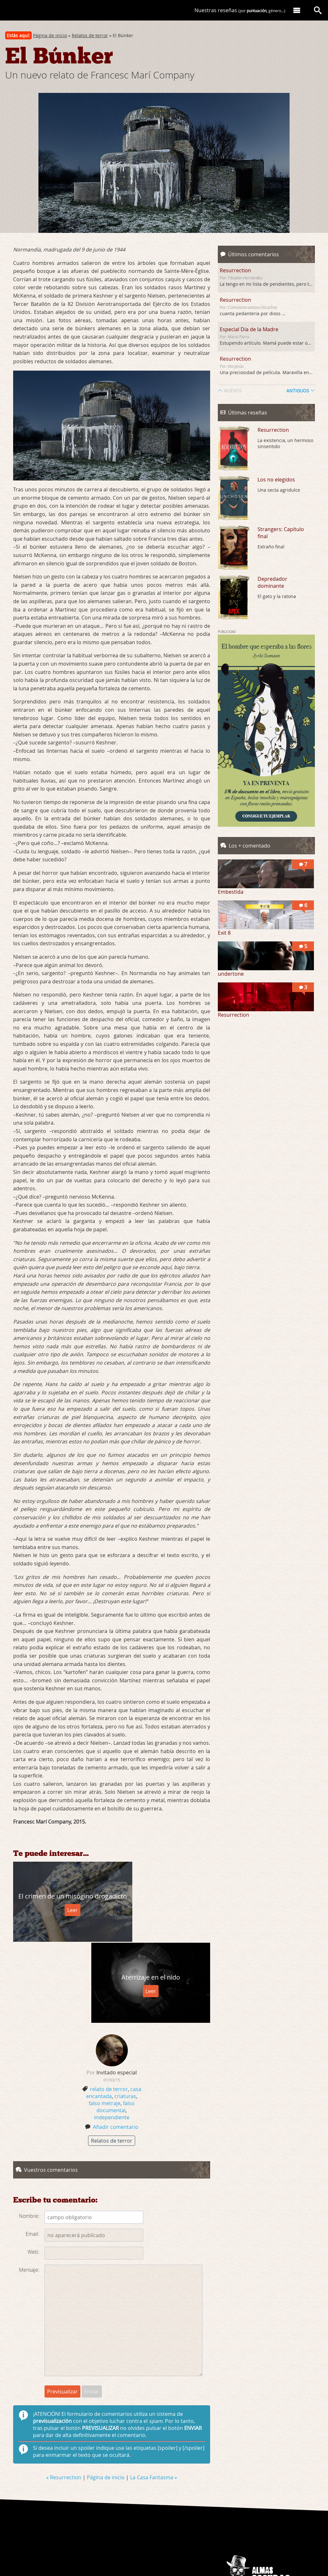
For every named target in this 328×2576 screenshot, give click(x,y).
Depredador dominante (272, 582)
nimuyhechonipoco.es (271, 2538)
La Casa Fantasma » (153, 2395)
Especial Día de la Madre (249, 329)
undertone (231, 973)
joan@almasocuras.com (262, 2533)
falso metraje (104, 2020)
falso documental (115, 2024)
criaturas (125, 2013)
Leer (61, 1915)
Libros (293, 2525)
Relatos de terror (90, 35)
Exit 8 (224, 932)
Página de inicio (50, 35)
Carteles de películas (250, 2525)
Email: (32, 2151)
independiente (111, 2035)
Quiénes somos (245, 2520)
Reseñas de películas (280, 2520)
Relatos (278, 2525)
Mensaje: (29, 2187)
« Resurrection (64, 2395)
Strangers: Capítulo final (281, 533)
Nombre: (29, 2133)
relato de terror (109, 2006)
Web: (33, 2169)
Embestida (230, 891)
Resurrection (235, 270)
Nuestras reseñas (239, 10)
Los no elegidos (276, 479)
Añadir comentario (115, 2044)
